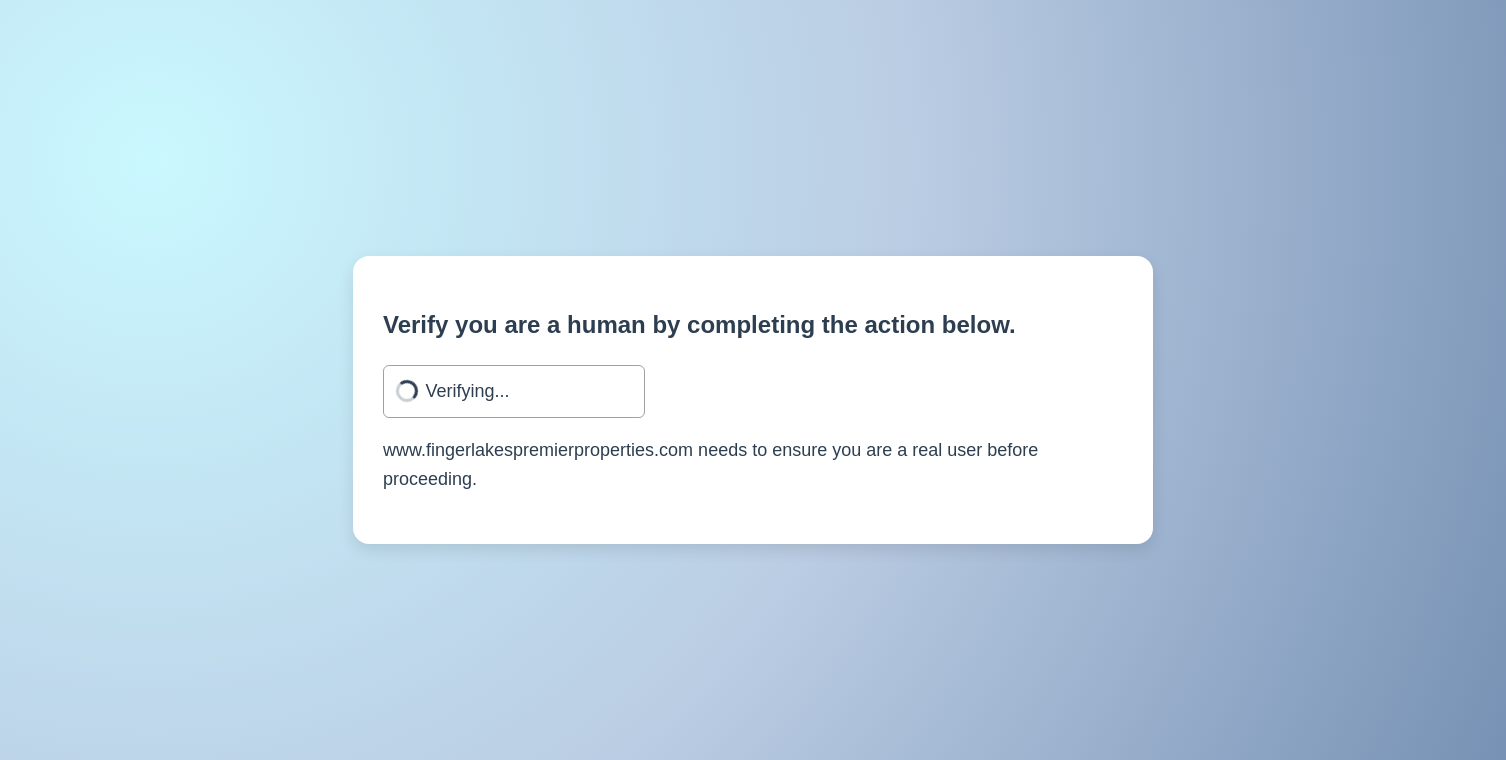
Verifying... (468, 391)
